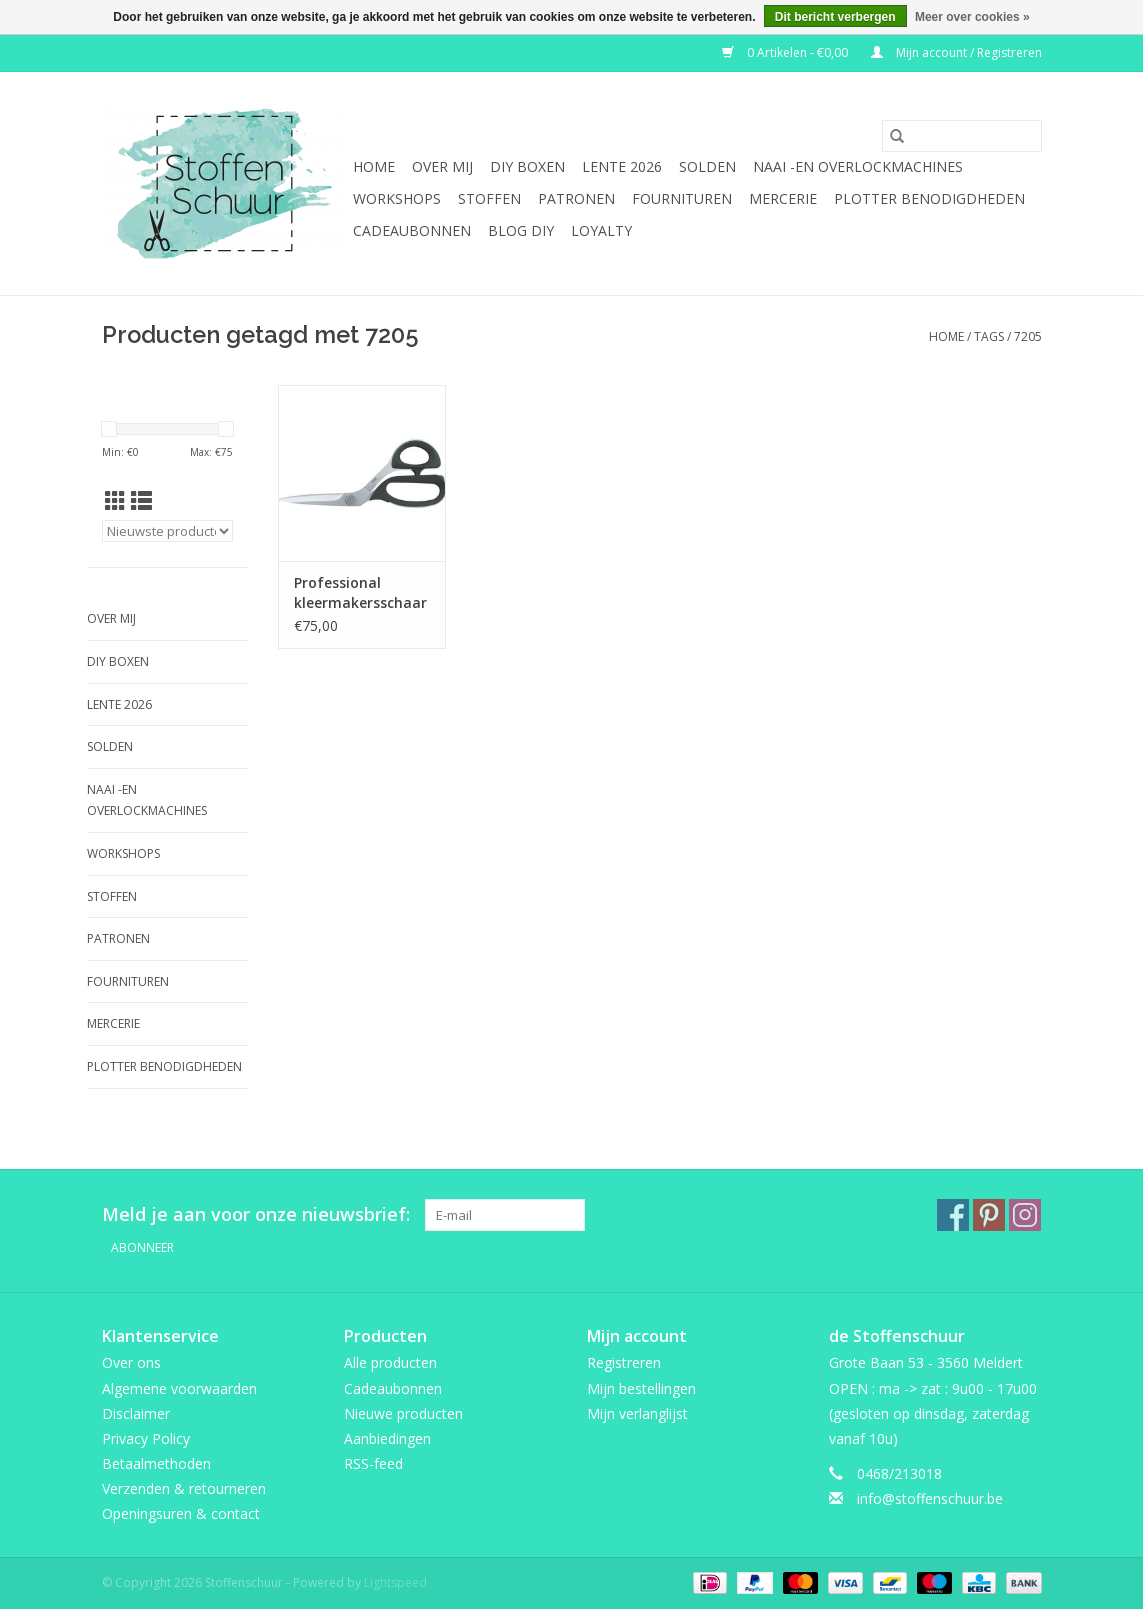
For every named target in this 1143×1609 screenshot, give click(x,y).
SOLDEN (707, 166)
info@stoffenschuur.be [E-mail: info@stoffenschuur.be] (930, 1498)
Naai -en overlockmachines (858, 166)
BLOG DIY (521, 230)
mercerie (783, 198)
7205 (1028, 336)
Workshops (397, 198)
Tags (989, 336)
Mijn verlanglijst (637, 1413)
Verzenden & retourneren (184, 1488)
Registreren (624, 1362)
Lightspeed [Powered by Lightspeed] (395, 1582)
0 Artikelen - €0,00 (786, 52)
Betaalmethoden (156, 1463)
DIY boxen (527, 166)
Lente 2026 (622, 166)
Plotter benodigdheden (929, 198)
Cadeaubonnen (412, 230)
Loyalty (601, 230)
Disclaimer (136, 1413)
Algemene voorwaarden (179, 1388)
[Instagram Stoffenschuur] (1025, 1215)
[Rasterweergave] (115, 501)
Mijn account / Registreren (956, 52)
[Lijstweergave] (141, 501)
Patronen (576, 198)
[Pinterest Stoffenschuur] (989, 1215)
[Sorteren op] (168, 531)
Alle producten (390, 1362)
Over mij (442, 166)
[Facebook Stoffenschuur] (953, 1215)
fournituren (682, 198)
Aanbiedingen (387, 1438)
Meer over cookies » (972, 17)
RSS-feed (373, 1463)
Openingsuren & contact (181, 1513)
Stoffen (489, 198)
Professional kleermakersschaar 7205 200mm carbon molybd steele (360, 593)
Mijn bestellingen (641, 1388)
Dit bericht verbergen (835, 17)
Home (374, 166)
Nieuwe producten (403, 1413)
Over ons (131, 1362)
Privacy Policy (146, 1438)
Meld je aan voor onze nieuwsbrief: (256, 1214)
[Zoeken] (962, 136)
